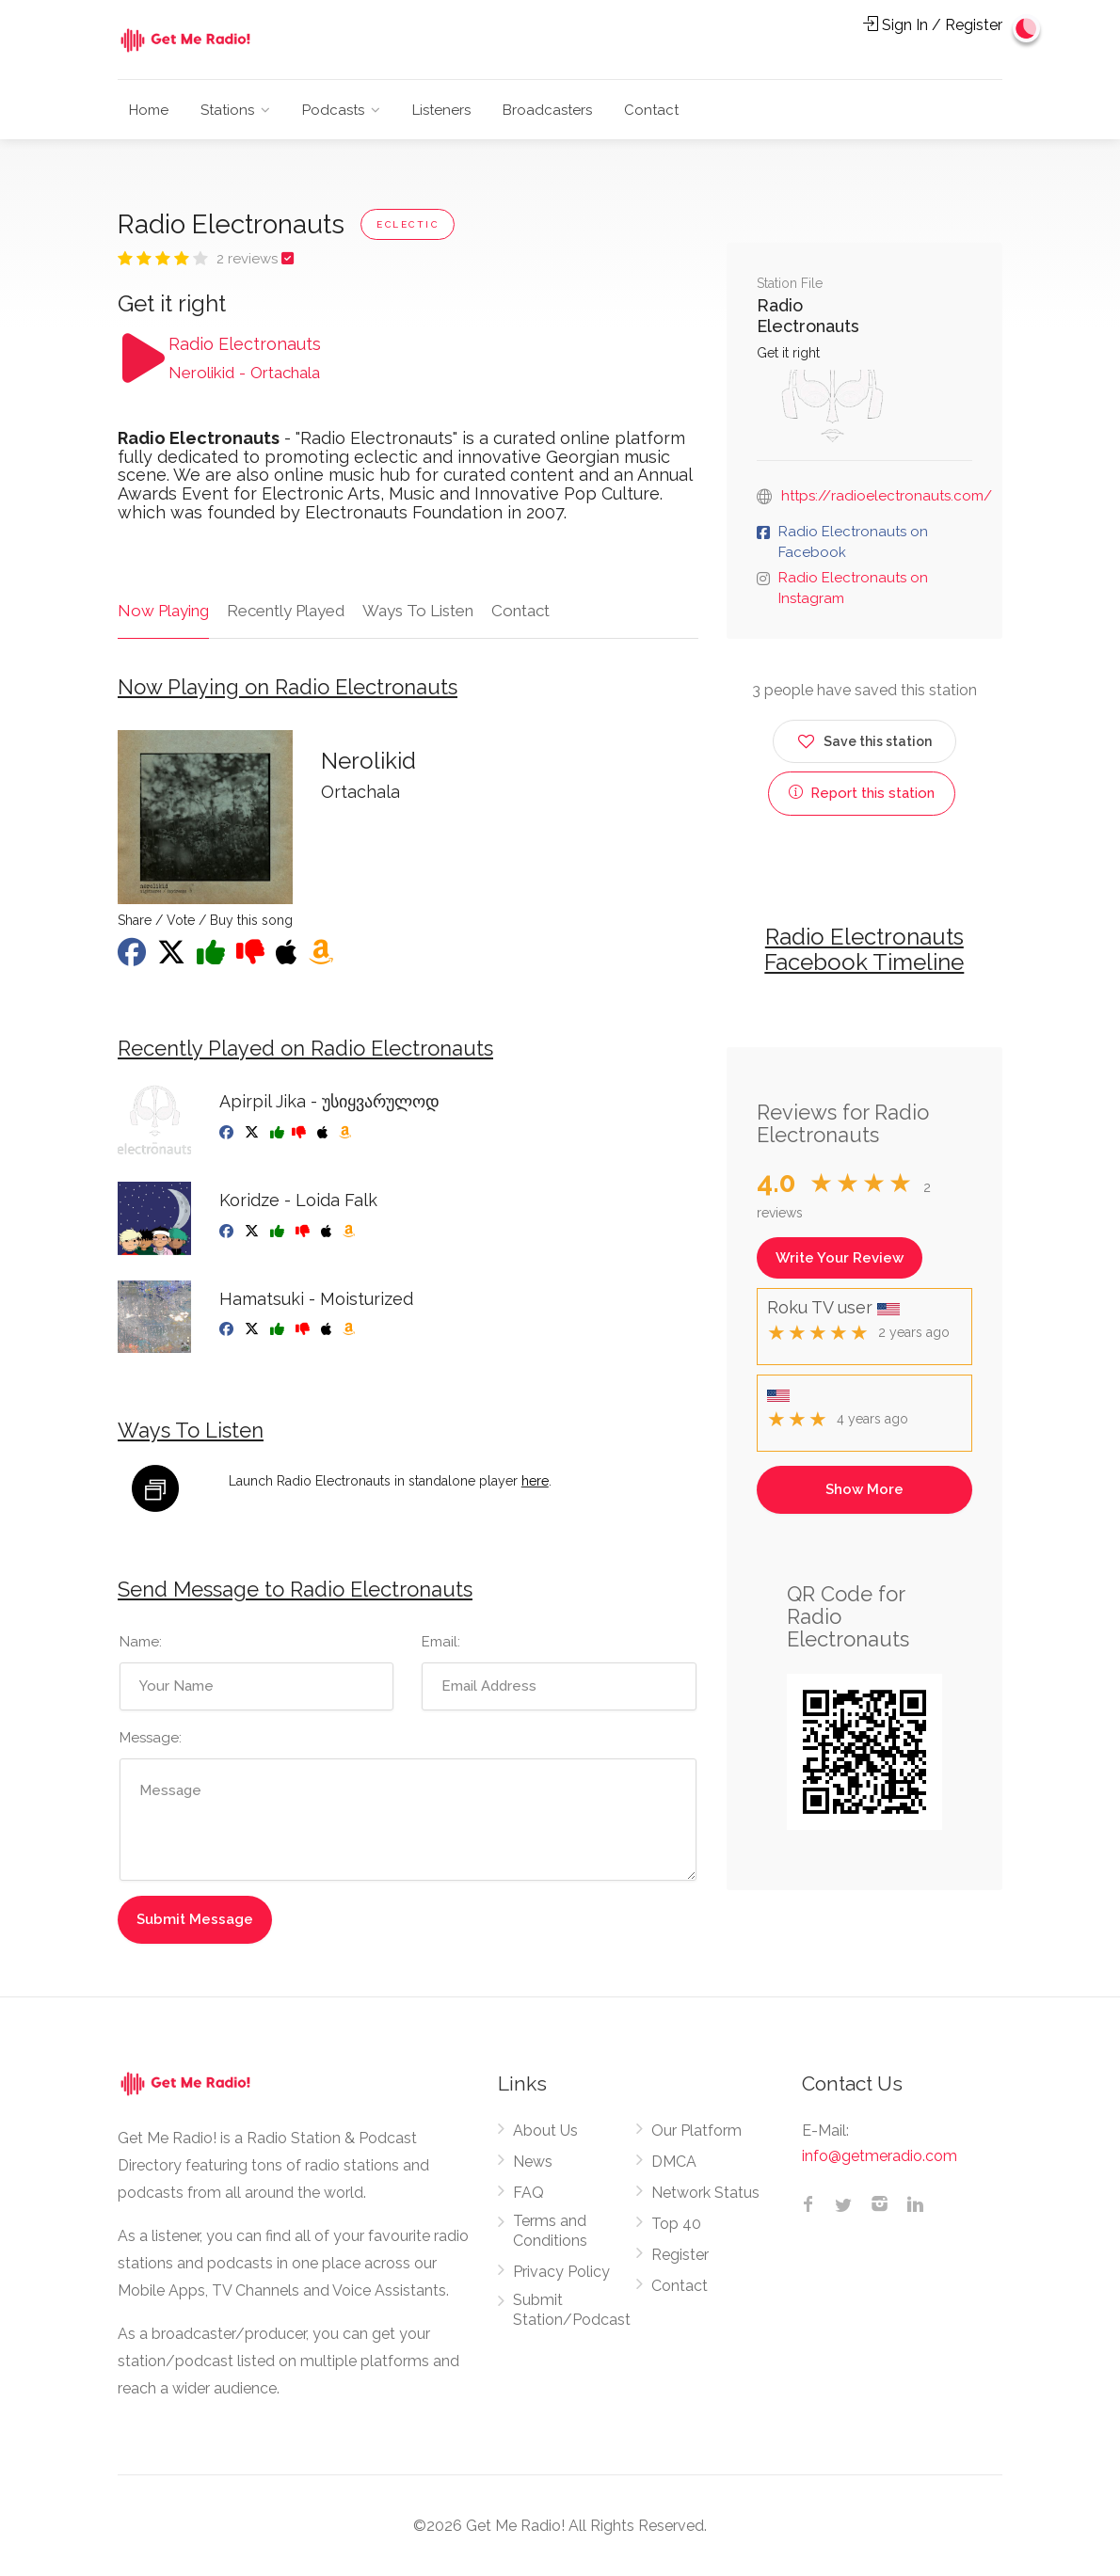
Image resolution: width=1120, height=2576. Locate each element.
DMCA (673, 2162)
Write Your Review (840, 1257)
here (535, 1480)
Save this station (864, 738)
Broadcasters (547, 110)
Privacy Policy (561, 2272)
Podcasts (333, 110)
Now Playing (163, 610)
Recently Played (285, 610)
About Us (545, 2130)
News (532, 2162)
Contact (651, 110)
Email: (441, 1641)
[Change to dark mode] (1027, 28)
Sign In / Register (932, 25)
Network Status (705, 2193)
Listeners (441, 110)
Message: (151, 1737)
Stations (227, 110)
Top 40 (676, 2224)
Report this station (862, 793)
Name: (141, 1641)
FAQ (528, 2193)
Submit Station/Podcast (572, 2310)
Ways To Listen (417, 610)
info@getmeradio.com (879, 2156)
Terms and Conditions (550, 2231)
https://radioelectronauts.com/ (886, 495)
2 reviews (248, 258)
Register (680, 2255)
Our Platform (696, 2130)
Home (148, 110)
